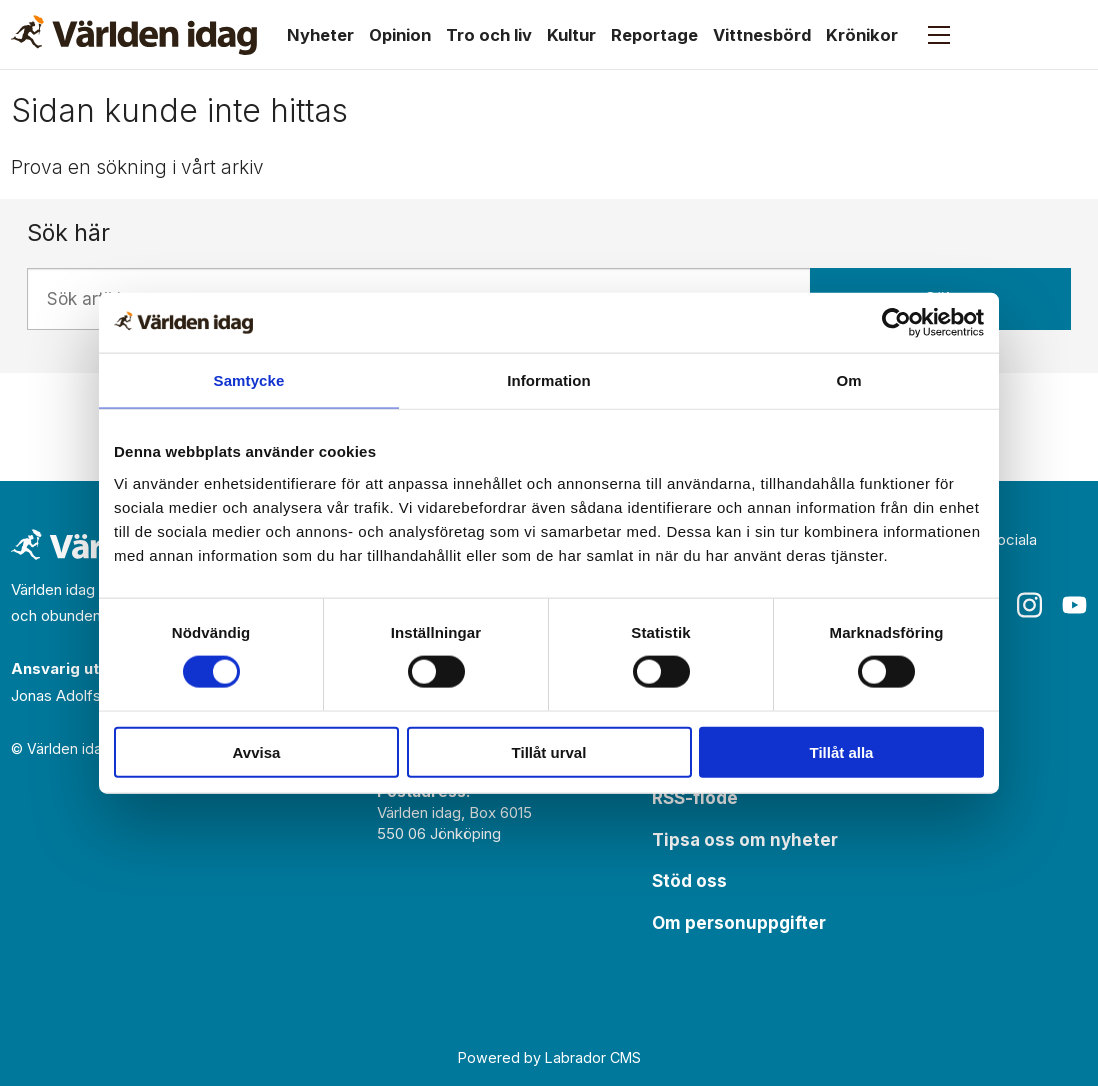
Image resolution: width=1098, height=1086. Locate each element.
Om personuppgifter (739, 923)
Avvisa (257, 751)
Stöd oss (689, 881)
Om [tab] (848, 380)
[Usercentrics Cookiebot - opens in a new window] (896, 323)
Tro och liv (489, 35)
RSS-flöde (695, 798)
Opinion (400, 35)
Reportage (654, 35)
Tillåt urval (549, 751)
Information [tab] (549, 380)
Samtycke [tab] (249, 380)
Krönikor (862, 35)
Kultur (571, 35)
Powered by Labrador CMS (549, 1057)
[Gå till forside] (134, 35)
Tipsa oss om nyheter (745, 840)
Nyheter (320, 35)
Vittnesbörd (762, 35)
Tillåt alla (842, 751)
